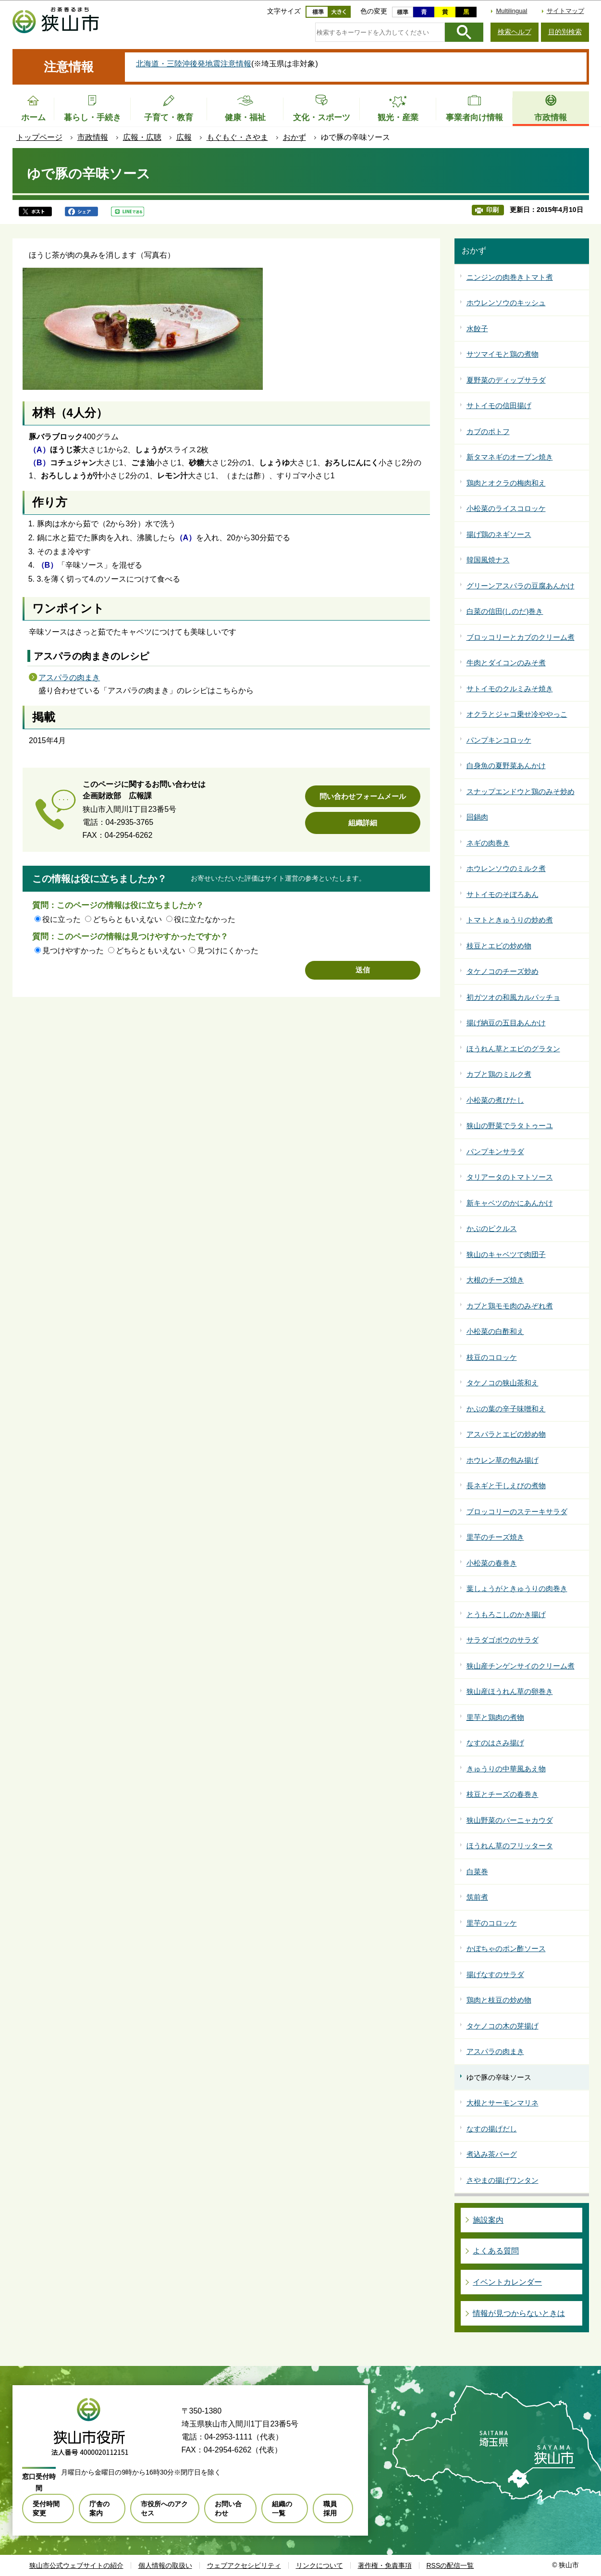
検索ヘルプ (514, 32)
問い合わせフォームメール (362, 796)
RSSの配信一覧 (450, 2565)
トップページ (39, 137)
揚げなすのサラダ (495, 1974)
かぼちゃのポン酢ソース (506, 1948)
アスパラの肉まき (69, 677)
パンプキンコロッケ (498, 740)
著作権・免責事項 (385, 2565)
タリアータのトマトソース (509, 1177)
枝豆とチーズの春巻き (502, 1794)
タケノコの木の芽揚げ (502, 2026)
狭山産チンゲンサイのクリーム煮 (520, 1666)
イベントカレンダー (507, 2282)
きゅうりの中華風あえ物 (506, 1769)
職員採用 (330, 2508)
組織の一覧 (282, 2508)
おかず (294, 137)
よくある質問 (496, 2251)
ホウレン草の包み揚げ (502, 1460)
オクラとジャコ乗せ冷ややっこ (516, 714)
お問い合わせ (228, 2508)
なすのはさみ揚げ (495, 1743)
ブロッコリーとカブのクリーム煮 (520, 637)
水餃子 (477, 328)
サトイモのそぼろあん (502, 894)
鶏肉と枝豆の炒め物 (498, 2000)
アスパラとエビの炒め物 (506, 1434)
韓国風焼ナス (488, 560)
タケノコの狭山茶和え (502, 1383)
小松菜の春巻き (491, 1563)
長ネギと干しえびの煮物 (506, 1485)
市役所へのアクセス (164, 2508)
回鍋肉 (477, 817)
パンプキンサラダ (495, 1151)
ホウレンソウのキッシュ (506, 303)
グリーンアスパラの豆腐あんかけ (520, 586)
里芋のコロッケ (491, 1923)
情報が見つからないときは (519, 2313)
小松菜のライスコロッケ (506, 508)
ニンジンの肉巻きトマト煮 (509, 277)
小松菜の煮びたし (495, 1100)
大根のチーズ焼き (495, 1280)
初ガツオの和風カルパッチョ (513, 997)
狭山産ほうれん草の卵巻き (509, 1691)
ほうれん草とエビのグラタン (513, 1049)
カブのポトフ (488, 431)
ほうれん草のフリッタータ (509, 1846)
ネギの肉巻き (488, 843)
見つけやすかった (73, 950)
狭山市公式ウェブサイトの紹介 (76, 2565)
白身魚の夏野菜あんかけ (506, 765)
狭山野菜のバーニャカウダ (509, 1820)
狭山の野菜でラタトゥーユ (509, 1125)
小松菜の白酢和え (495, 1331)
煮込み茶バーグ (491, 2154)
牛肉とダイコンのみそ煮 (506, 663)
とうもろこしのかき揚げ (506, 1614)
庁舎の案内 (99, 2508)
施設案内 (488, 2220)
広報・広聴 (142, 137)
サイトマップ (565, 10)
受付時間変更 (46, 2508)
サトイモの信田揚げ (498, 405)
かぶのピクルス (491, 1228)
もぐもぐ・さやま (237, 137)
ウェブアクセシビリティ (244, 2565)
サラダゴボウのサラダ (502, 1640)
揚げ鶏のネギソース (498, 534)
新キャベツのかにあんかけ (509, 1203)
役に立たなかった (204, 919)
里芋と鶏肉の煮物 (495, 1717)
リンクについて (319, 2565)
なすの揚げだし (491, 2129)
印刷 (492, 209)
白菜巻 (477, 1871)
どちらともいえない (127, 919)
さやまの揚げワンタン (502, 2180)
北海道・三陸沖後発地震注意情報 (193, 64)
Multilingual (511, 10)
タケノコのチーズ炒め (502, 971)
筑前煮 (477, 1897)
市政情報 (92, 137)
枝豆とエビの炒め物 (498, 946)
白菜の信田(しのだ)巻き (504, 611)
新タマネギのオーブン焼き (509, 457)
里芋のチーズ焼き (495, 1537)
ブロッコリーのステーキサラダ (516, 1511)
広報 (184, 137)
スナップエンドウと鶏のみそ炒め (520, 791)
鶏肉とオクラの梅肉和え (506, 483)
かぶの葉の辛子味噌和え (506, 1409)
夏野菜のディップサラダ (506, 380)
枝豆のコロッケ (491, 1357)
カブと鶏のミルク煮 (498, 1074)
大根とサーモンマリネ (502, 2103)
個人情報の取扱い (165, 2565)
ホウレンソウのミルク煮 (506, 868)
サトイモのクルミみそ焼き (509, 688)
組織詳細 (362, 823)
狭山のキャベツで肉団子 (506, 1254)
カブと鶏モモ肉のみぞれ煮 (509, 1306)
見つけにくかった (227, 950)
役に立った (61, 919)
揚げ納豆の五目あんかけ (506, 1023)
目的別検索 (565, 32)
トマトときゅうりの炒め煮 (509, 920)
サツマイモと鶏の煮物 (502, 354)
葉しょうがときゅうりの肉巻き (516, 1588)
